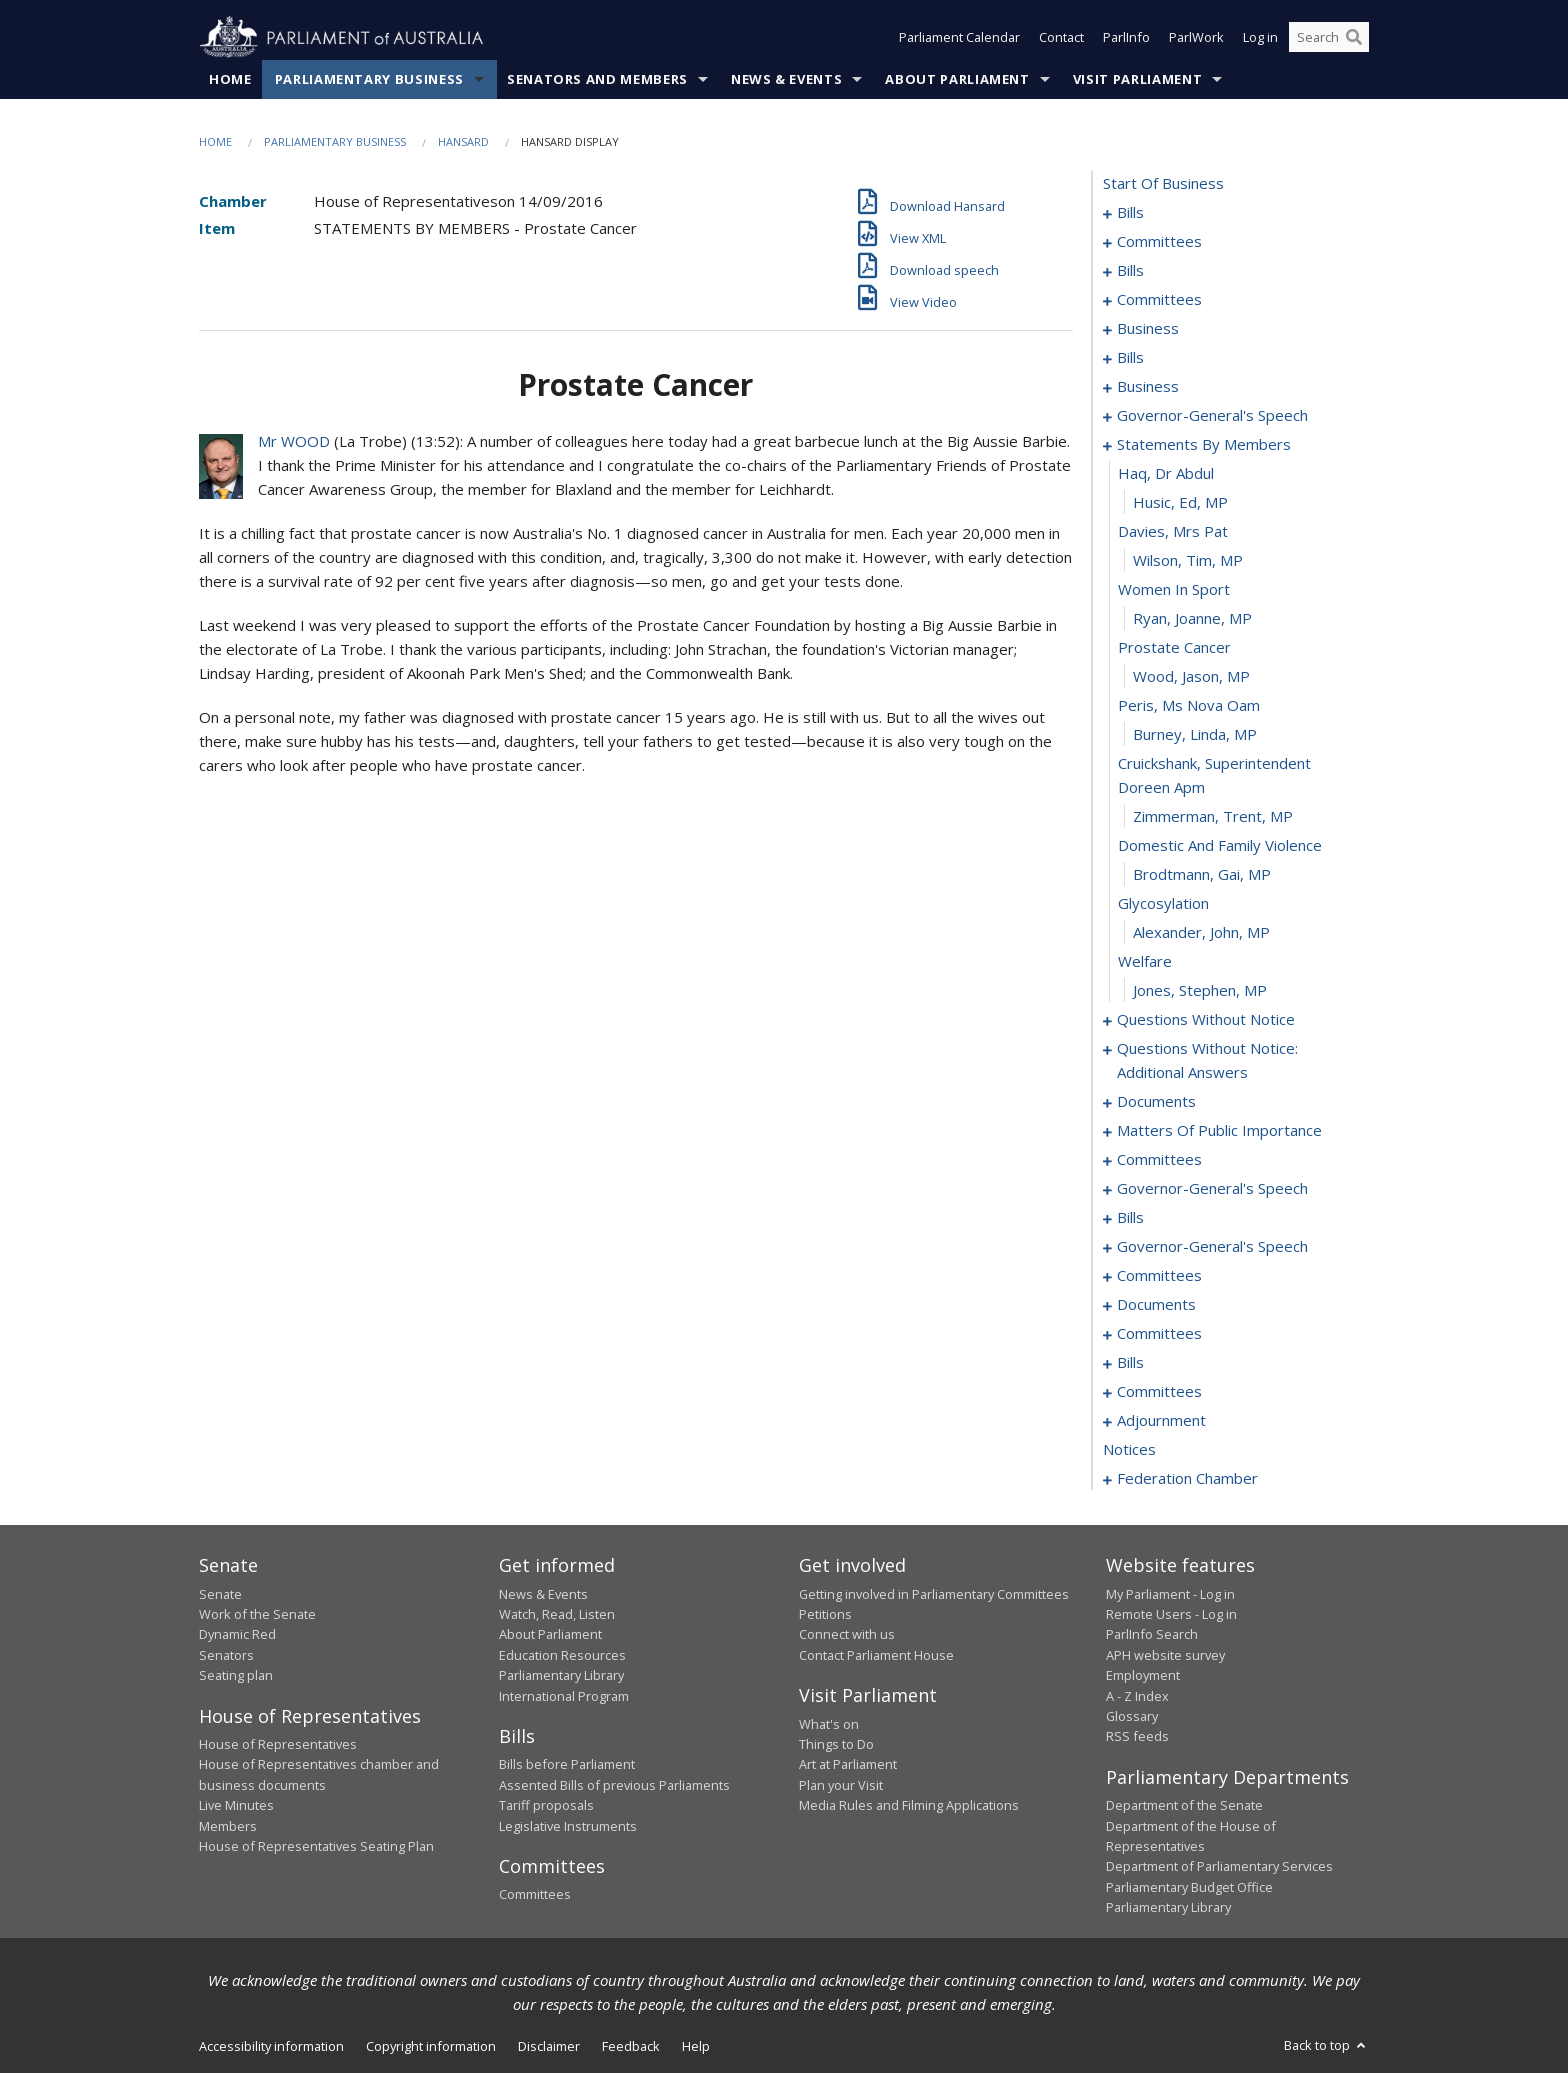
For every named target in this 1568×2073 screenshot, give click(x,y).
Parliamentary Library (561, 1676)
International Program (564, 1696)
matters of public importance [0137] (1219, 1131)
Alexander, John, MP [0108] (1201, 933)
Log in (1260, 38)
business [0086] (1148, 387)
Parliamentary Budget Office (1189, 1887)
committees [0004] (1159, 242)
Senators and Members (597, 79)
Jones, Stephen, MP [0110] (1200, 991)
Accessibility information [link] (271, 2046)
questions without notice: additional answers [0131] (1207, 1061)
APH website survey (1165, 1655)
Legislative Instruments (568, 1826)
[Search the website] (1329, 38)
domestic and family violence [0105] (1220, 846)
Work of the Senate (257, 1614)
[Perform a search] (1354, 38)
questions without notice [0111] (1206, 1020)
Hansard (463, 141)
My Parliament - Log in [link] (1170, 1594)
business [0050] (1148, 329)
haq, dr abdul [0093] (1166, 474)
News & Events (786, 79)
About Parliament (957, 79)
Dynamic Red (237, 1635)
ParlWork (1196, 38)
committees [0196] (1159, 1392)
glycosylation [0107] (1163, 904)
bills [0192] (1130, 1363)
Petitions (825, 1614)
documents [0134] (1156, 1102)
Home (230, 79)
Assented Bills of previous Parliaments (614, 1785)
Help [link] (696, 2046)
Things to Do (836, 1744)
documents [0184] (1156, 1305)
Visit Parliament (1137, 79)
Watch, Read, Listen (557, 1614)
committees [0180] (1159, 1276)
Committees (535, 1895)
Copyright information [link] (431, 2046)
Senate (220, 1594)
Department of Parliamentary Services (1219, 1867)
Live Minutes (236, 1806)
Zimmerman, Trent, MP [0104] (1213, 817)
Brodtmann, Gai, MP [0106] (1202, 875)
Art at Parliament (848, 1765)
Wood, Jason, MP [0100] (1191, 677)
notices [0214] (1129, 1450)
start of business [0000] (1163, 184)
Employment (1143, 1676)
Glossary (1132, 1716)
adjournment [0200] (1161, 1421)
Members (228, 1826)
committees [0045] (1159, 300)
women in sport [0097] (1174, 590)
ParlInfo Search (1152, 1635)
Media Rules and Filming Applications (909, 1806)
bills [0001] (1130, 213)
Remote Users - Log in (1171, 1614)
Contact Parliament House (876, 1655)
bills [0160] (1130, 1218)
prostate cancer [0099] (1174, 648)
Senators (226, 1655)
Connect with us (847, 1635)
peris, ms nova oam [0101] (1189, 706)
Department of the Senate (1184, 1806)
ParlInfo (1126, 38)
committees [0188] (1159, 1334)
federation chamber (1187, 1479)
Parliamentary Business (369, 79)
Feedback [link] (631, 2046)
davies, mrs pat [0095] (1173, 532)
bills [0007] (1130, 271)
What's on (829, 1724)
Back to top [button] (1326, 2045)
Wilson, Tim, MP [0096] (1188, 561)
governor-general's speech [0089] (1212, 416)
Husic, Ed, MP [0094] (1180, 503)
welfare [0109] (1145, 962)
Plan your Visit (841, 1785)
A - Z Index (1137, 1696)
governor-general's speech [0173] (1212, 1247)
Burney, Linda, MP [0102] (1195, 735)
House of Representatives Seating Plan (316, 1846)
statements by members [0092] (1204, 445)
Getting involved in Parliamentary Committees (934, 1594)
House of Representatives (278, 1744)
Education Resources (562, 1655)
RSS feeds (1137, 1737)
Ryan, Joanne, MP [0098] (1192, 619)
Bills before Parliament (567, 1765)
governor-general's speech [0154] (1212, 1189)
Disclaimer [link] (549, 2046)
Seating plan (236, 1676)
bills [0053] (1130, 358)
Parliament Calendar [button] (959, 38)
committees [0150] (1159, 1160)
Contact (1061, 38)
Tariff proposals (546, 1806)
